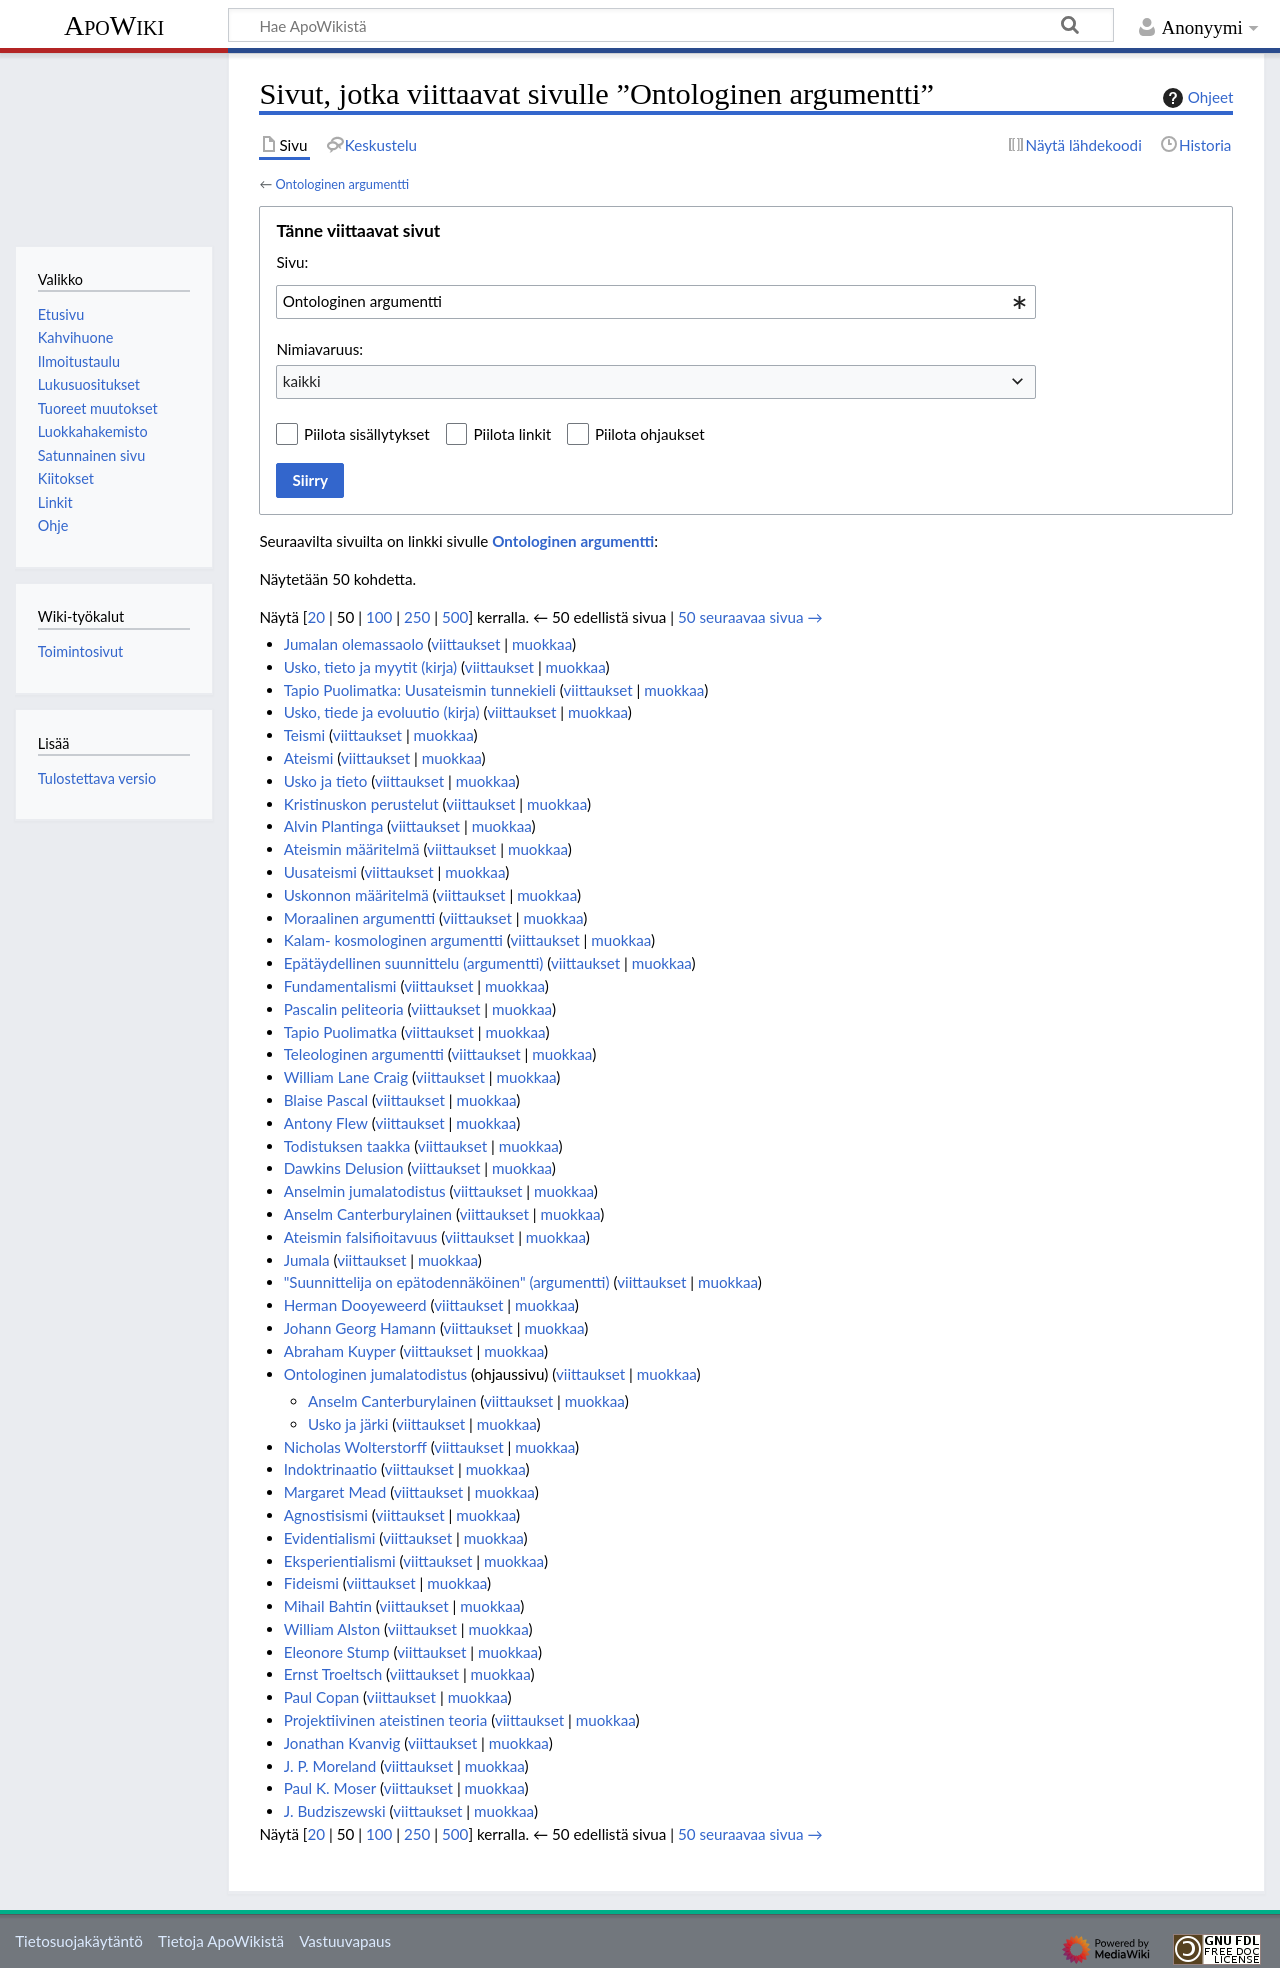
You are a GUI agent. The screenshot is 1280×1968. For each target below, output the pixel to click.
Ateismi (309, 758)
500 (455, 617)
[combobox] (656, 302)
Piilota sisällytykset (367, 434)
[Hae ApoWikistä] (671, 25)
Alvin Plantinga (334, 826)
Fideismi (311, 1583)
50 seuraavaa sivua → (750, 617)
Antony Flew (326, 1123)
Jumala (307, 1260)
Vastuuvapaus (345, 1941)
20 (316, 617)
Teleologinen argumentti (364, 1054)
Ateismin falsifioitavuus (361, 1237)
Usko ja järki (348, 1424)
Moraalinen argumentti (359, 918)
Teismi (305, 735)
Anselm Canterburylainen (368, 1214)
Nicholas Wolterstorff (355, 1447)
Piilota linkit (512, 434)
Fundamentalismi (340, 986)
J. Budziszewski (335, 1811)
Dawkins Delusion (344, 1168)
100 (379, 617)
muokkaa (542, 644)
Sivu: (292, 262)
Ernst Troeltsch (333, 1674)
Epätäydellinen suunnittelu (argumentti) (414, 963)
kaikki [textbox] (302, 381)
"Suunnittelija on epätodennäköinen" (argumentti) (447, 1282)
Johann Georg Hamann (360, 1328)
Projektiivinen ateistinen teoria (386, 1720)
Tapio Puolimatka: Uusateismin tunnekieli (420, 690)
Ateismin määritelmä (352, 849)
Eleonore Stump (337, 1652)
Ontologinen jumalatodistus (375, 1374)
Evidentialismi (330, 1538)
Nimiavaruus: (319, 349)
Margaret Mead (335, 1492)
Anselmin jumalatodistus (365, 1191)
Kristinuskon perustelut (361, 804)
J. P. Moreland (330, 1766)
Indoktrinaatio (331, 1469)
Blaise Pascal (326, 1100)
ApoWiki (114, 25)
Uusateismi (320, 872)
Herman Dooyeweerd (355, 1305)
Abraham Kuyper (340, 1351)
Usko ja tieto (326, 781)
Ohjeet (1196, 98)
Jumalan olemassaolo (354, 644)
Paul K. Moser (330, 1788)
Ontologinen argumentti (342, 184)
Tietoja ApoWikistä (221, 1941)
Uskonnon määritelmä (356, 895)
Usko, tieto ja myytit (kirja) (371, 667)
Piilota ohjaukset (650, 434)
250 (417, 617)
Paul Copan (322, 1697)
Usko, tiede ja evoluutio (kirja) (382, 712)
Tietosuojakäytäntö (79, 1941)
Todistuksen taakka (347, 1146)
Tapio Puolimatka (340, 1032)
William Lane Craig (346, 1077)
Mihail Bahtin (328, 1606)
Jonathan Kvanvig (342, 1743)
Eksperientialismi (340, 1561)
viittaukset (465, 644)
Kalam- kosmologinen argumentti (393, 940)
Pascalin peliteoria (344, 1009)
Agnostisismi (326, 1515)
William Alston (332, 1629)
